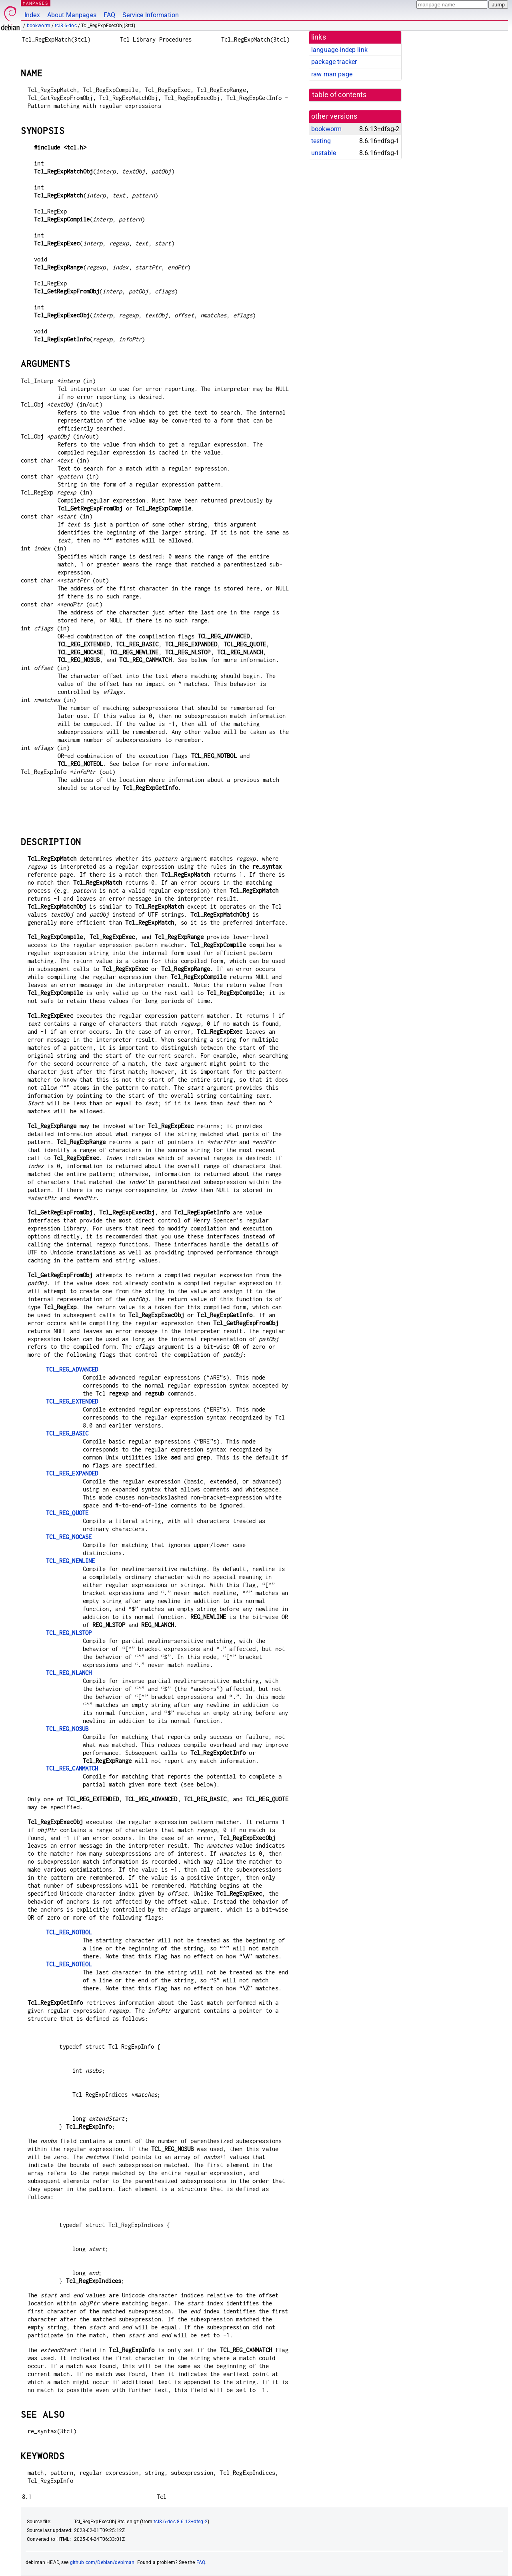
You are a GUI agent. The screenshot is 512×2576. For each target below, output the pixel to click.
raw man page (331, 74)
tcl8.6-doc (66, 25)
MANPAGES (35, 3)
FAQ (109, 15)
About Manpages (71, 15)
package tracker (334, 62)
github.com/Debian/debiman (102, 2562)
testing (321, 141)
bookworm (38, 25)
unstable (323, 153)
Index (32, 15)
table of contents (339, 95)
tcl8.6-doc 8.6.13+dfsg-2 (181, 2521)
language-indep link (339, 50)
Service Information (150, 15)
